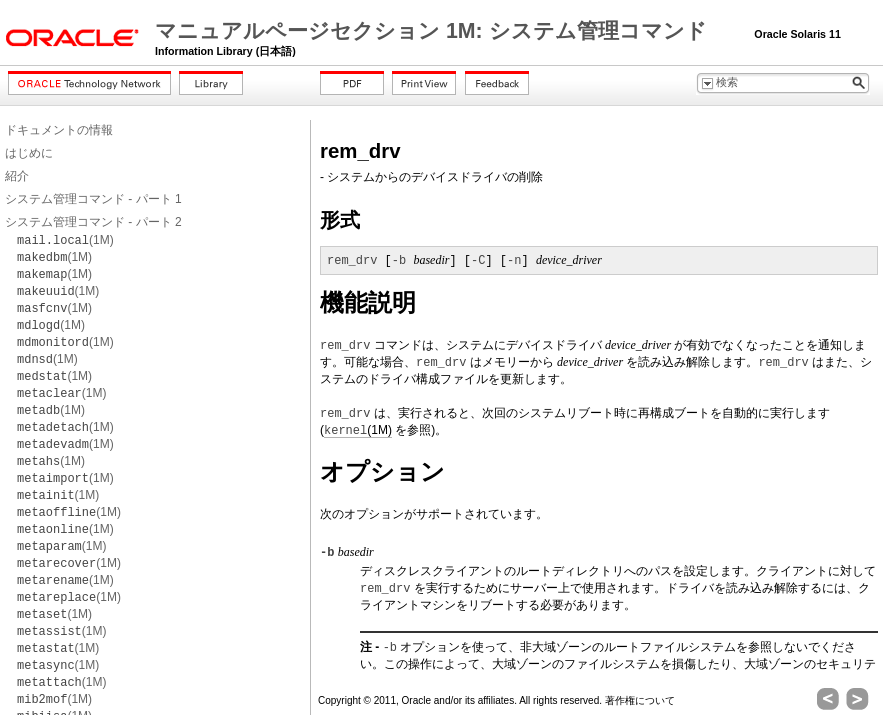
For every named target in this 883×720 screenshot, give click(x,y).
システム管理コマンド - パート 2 (93, 222)
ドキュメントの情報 (59, 130)
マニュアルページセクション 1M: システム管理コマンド (434, 31)
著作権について (640, 700)
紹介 (17, 176)
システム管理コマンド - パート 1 (93, 199)
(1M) (65, 240)
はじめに (29, 153)
